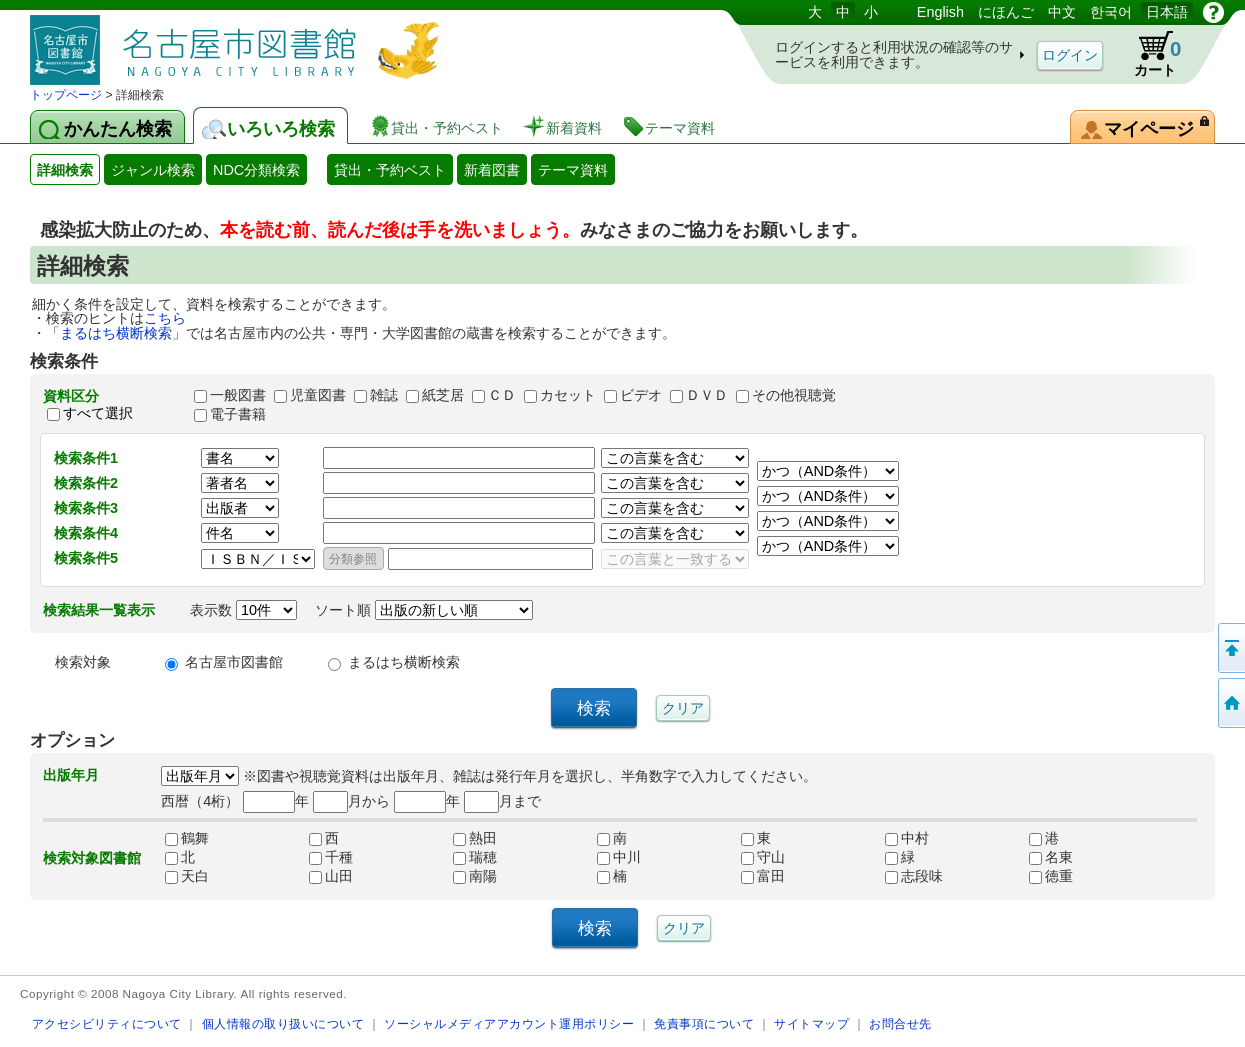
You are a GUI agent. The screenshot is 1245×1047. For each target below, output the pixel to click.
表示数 (243, 610)
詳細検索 (65, 170)
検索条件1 (86, 458)
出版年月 (71, 775)
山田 (331, 876)
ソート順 (424, 610)
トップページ (66, 95)
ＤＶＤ (707, 395)
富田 (763, 876)
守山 (763, 857)
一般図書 (238, 395)
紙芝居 (443, 395)
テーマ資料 (573, 170)
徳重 (1051, 876)
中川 (619, 857)
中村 (907, 838)
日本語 (1167, 12)
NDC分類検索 (256, 170)
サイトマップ (811, 1023)
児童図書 (318, 395)
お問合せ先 (900, 1023)
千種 (331, 857)
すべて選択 (98, 414)
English (940, 12)
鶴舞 (187, 838)
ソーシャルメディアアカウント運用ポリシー (509, 1023)
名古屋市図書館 (234, 662)
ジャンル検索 (153, 170)
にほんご (1006, 12)
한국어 (1111, 12)
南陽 (475, 876)
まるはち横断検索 (116, 333)
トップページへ (1230, 703)
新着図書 (492, 170)
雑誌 (384, 395)
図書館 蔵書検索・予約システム (240, 42)
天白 (187, 876)
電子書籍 (238, 414)
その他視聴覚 (794, 395)
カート (1148, 54)
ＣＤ (502, 395)
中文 (1062, 12)
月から (351, 801)
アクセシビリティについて (107, 1023)
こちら (165, 318)
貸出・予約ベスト (390, 170)
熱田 (475, 838)
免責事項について (704, 1023)
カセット (568, 395)
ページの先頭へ (1230, 648)
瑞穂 (475, 857)
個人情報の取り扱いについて (283, 1023)
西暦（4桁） (200, 801)
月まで (502, 801)
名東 (1051, 857)
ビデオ (641, 395)
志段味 (914, 876)
